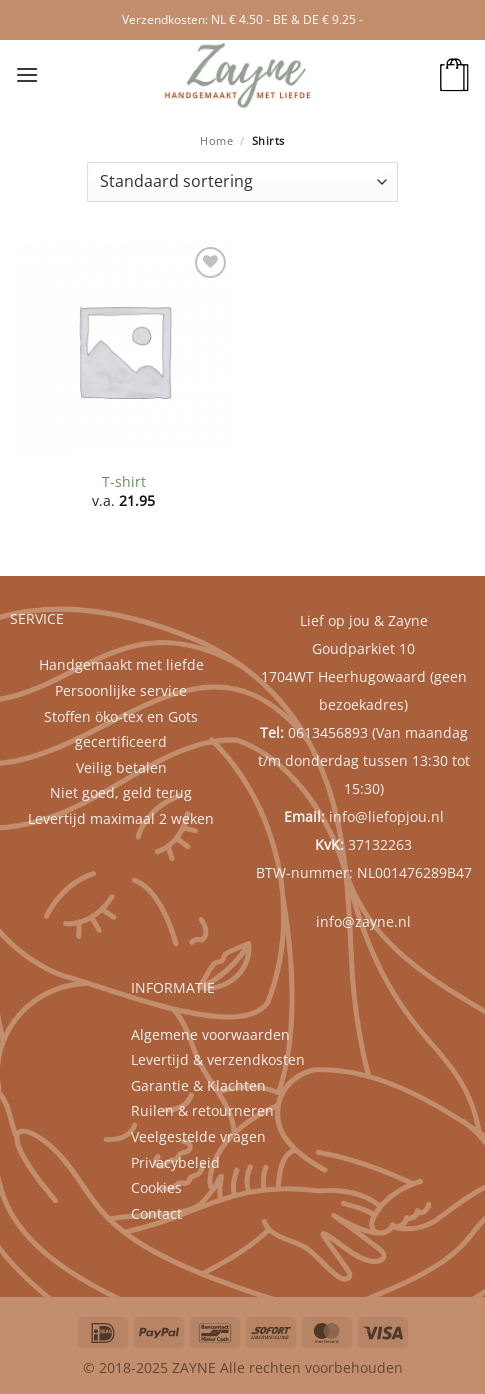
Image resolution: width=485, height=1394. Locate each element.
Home (216, 140)
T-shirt (124, 482)
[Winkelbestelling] (242, 182)
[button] (27, 74)
